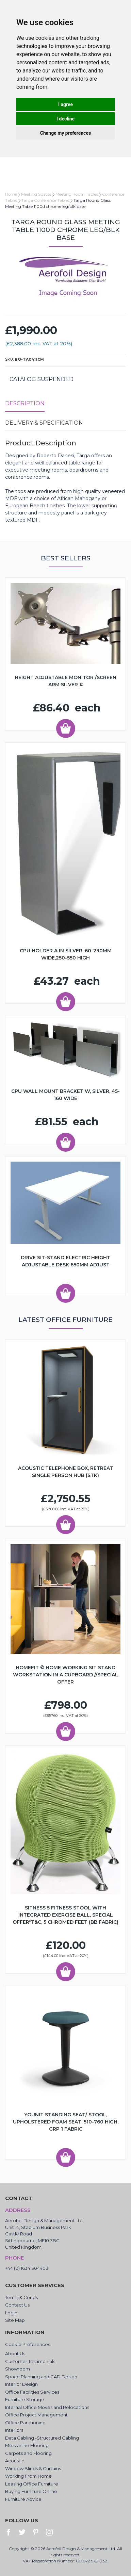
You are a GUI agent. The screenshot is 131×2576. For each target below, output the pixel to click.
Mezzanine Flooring (27, 2445)
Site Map (15, 2320)
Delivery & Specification (44, 423)
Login (11, 2312)
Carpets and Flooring (28, 2453)
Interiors (14, 2430)
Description (25, 403)
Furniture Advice (23, 2499)
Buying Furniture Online (31, 2491)
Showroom (17, 2369)
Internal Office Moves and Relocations (47, 2407)
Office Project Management (36, 2414)
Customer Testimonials (30, 2361)
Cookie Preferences (27, 2344)
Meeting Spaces (36, 194)
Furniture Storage (24, 2399)
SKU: (9, 359)
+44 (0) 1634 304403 (26, 2268)
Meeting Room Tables (76, 194)
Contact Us (17, 2305)
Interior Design (21, 2384)
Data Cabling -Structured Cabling (42, 2438)
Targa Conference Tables (45, 200)
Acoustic (14, 2460)
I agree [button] (65, 104)
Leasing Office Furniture (31, 2484)
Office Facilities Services (32, 2392)
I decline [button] (65, 118)
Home (11, 194)
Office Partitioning (25, 2422)
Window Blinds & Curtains (33, 2468)
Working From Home (28, 2476)
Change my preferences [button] (65, 133)
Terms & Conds (21, 2297)
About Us (15, 2353)
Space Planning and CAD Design (41, 2376)
